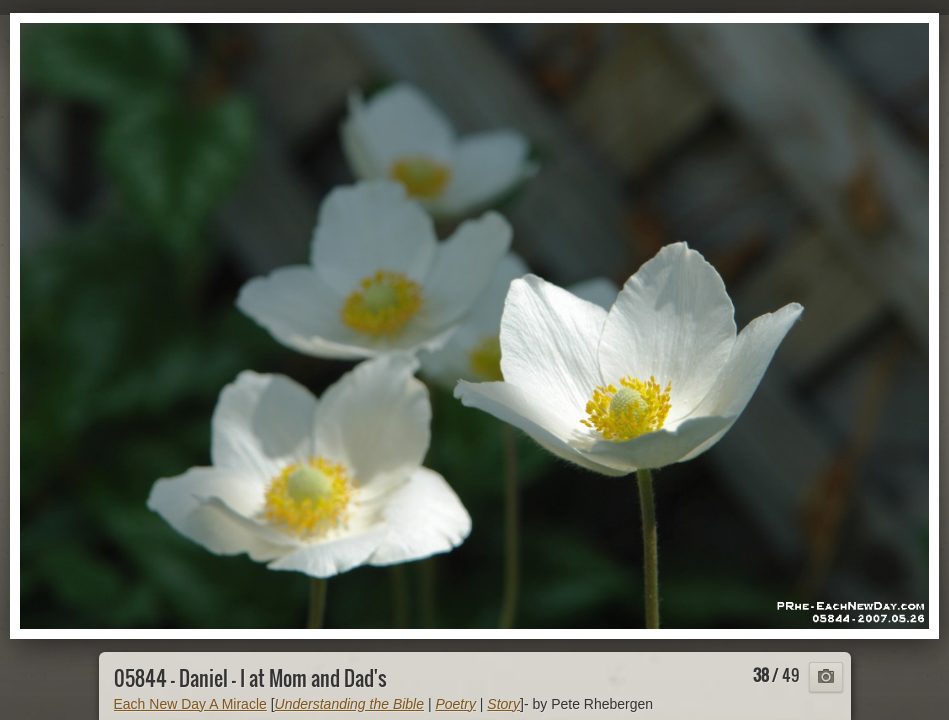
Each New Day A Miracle (190, 704)
